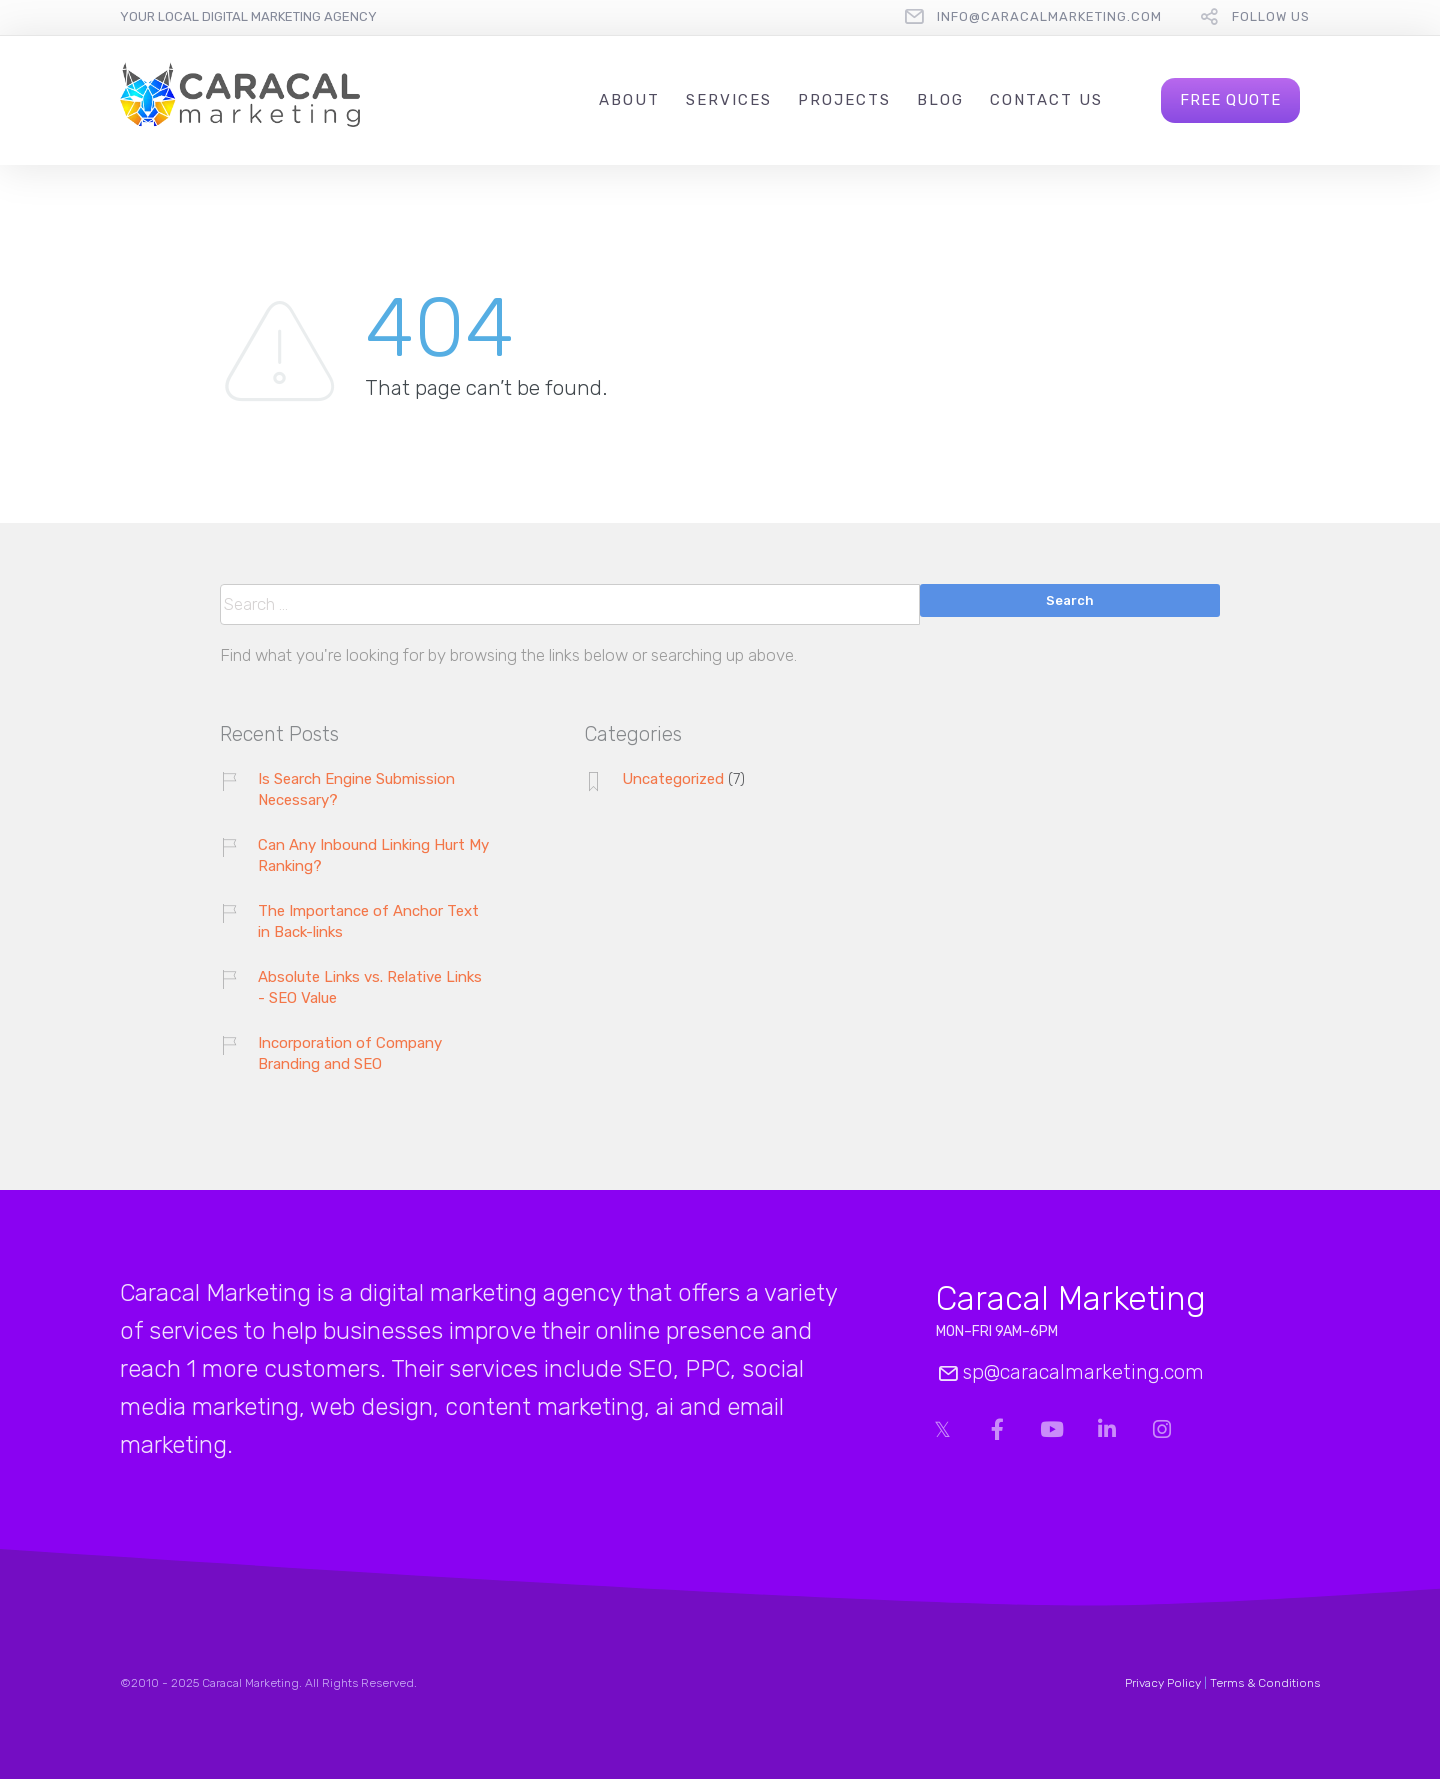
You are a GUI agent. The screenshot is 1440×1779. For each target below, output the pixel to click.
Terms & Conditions (1265, 1683)
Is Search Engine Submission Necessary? (356, 789)
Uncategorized (673, 779)
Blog (940, 100)
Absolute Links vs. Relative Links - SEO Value (370, 987)
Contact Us (1046, 100)
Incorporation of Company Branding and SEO (350, 1053)
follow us (1271, 16)
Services (729, 100)
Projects (844, 100)
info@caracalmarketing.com (1049, 16)
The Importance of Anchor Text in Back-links (368, 921)
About (629, 100)
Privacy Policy (1163, 1683)
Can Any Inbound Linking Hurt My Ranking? (373, 855)
